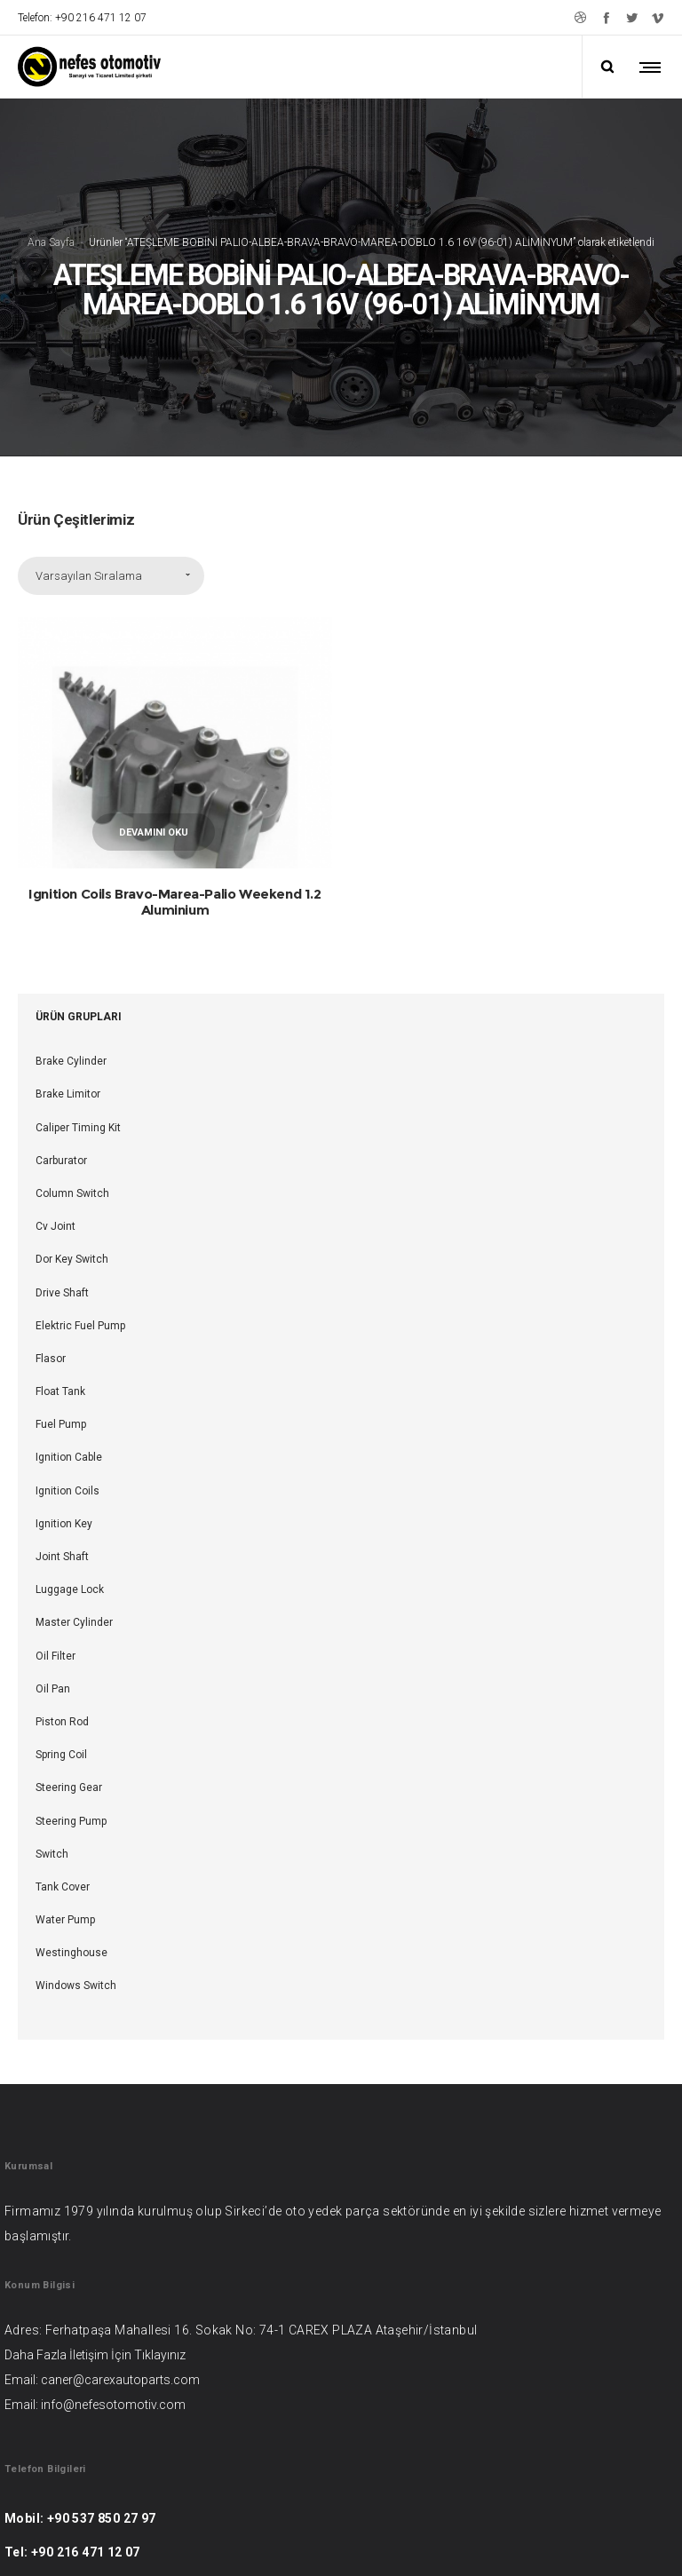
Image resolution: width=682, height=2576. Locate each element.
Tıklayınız (160, 2203)
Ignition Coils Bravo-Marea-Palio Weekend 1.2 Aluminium (174, 749)
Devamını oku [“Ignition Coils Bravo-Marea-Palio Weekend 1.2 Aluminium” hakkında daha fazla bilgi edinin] (153, 680)
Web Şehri (439, 2540)
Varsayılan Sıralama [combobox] (89, 424)
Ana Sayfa (51, 166)
